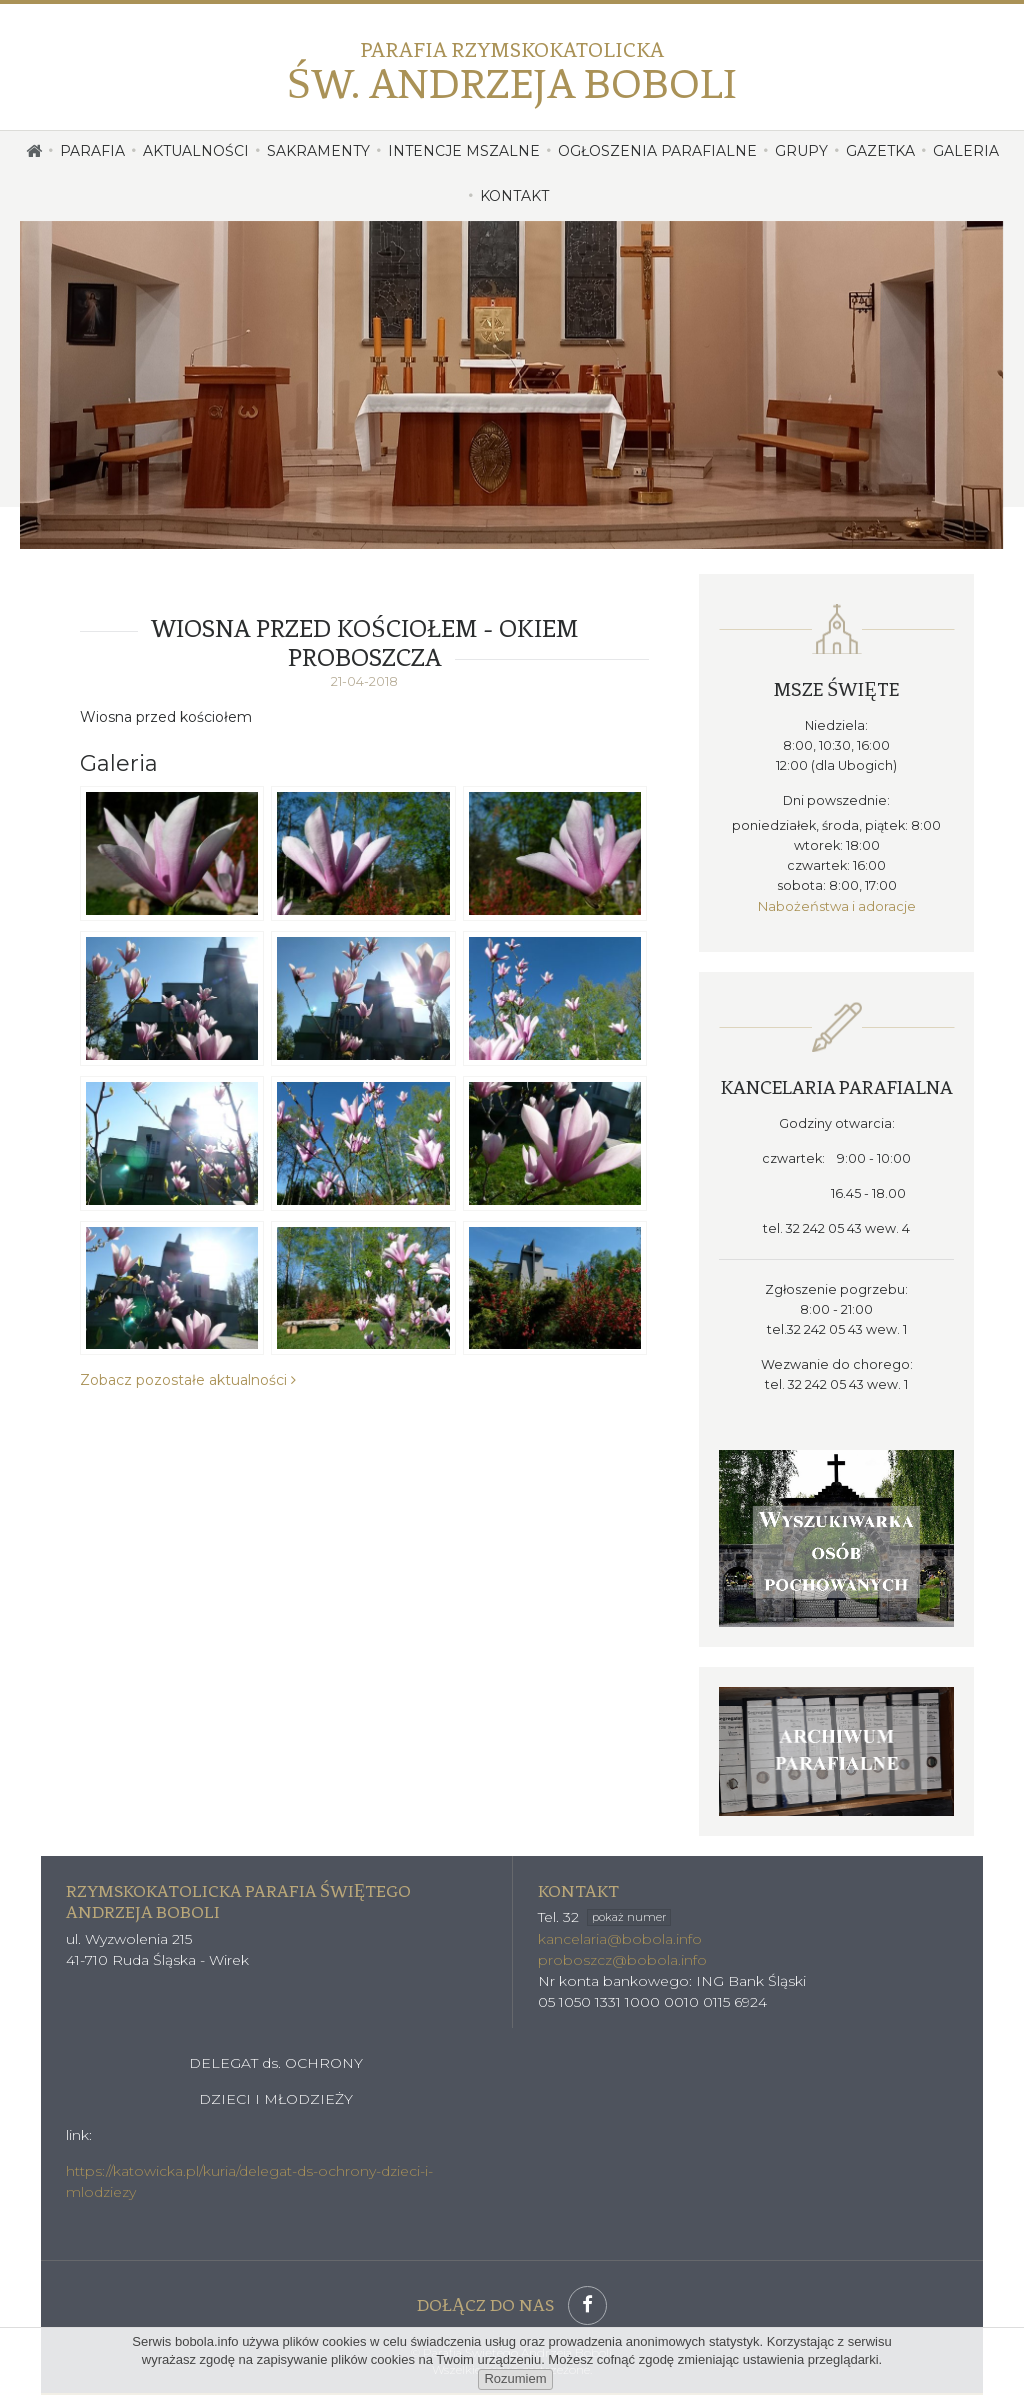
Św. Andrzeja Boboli (512, 71)
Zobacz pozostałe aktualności (188, 1380)
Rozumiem (515, 2378)
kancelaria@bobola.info (620, 1938)
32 (617, 1916)
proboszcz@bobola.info (622, 1959)
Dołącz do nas (511, 2304)
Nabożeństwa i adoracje (837, 905)
